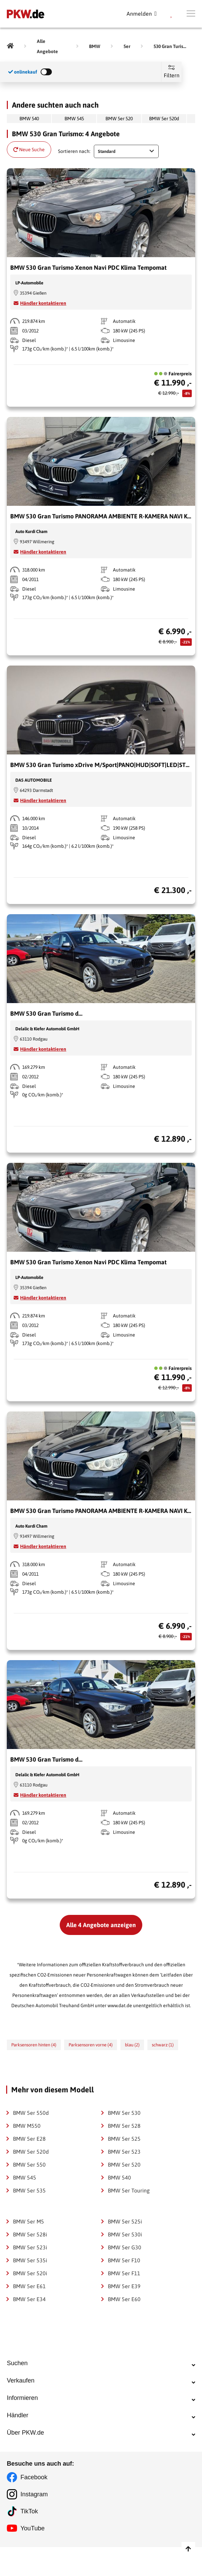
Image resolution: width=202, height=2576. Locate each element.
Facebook (33, 2506)
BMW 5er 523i (30, 2247)
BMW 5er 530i (125, 2234)
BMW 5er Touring (129, 2190)
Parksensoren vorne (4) (91, 2044)
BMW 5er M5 (28, 2221)
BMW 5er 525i (125, 2221)
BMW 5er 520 (119, 118)
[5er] (127, 46)
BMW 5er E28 (29, 2139)
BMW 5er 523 (124, 2152)
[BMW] (94, 46)
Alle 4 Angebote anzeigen (101, 1925)
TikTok (29, 2540)
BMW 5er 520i (30, 2273)
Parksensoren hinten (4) (33, 2044)
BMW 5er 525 (124, 2139)
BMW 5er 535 (29, 2190)
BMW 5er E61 (29, 2286)
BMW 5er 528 (124, 2126)
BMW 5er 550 (29, 2164)
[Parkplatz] (171, 13)
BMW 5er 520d (164, 118)
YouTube (32, 2557)
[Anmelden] (142, 14)
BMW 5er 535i (30, 2260)
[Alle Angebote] (51, 46)
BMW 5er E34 (29, 2299)
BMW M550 (27, 2126)
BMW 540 (29, 118)
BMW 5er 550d (31, 2113)
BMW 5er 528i (30, 2234)
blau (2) (132, 2044)
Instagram (34, 2523)
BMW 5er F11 (124, 2273)
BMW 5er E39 (124, 2286)
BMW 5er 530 (124, 2113)
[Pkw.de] (10, 46)
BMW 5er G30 (124, 2247)
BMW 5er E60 (124, 2299)
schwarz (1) (163, 2044)
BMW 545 (74, 118)
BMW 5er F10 (124, 2260)
